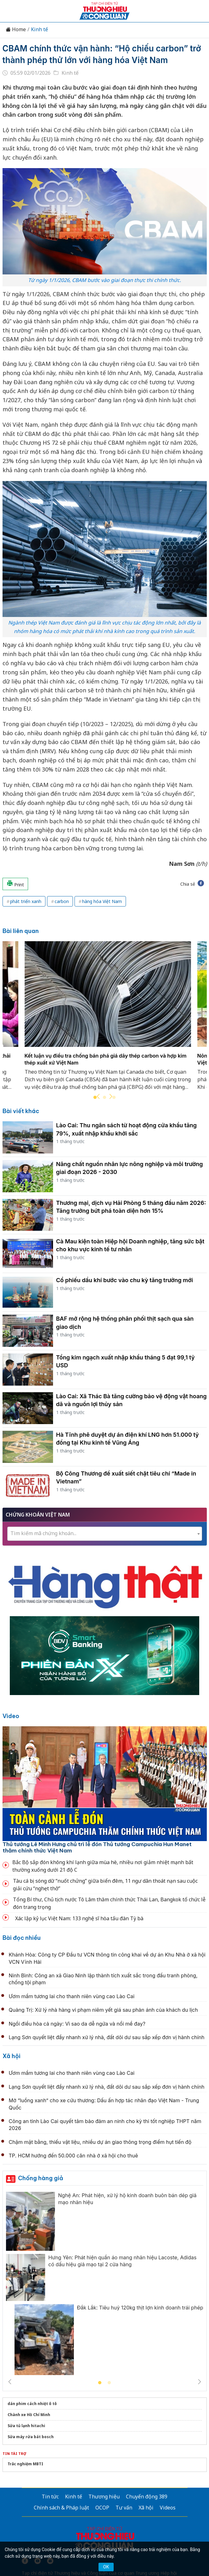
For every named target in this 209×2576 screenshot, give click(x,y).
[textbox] (104, 1533)
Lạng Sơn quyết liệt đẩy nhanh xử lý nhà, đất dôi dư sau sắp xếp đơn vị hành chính (107, 2037)
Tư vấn (124, 2507)
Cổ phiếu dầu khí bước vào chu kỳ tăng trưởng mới (124, 1280)
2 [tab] (104, 1097)
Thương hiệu (104, 2496)
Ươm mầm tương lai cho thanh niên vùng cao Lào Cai (71, 1996)
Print (15, 884)
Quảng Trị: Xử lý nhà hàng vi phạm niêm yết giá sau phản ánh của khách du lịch (103, 2010)
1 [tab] (100, 2383)
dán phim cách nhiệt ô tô (32, 2403)
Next (111, 1096)
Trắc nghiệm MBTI (25, 2464)
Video (11, 1716)
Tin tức (50, 2496)
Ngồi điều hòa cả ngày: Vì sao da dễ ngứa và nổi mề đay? (77, 2024)
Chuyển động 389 (146, 2496)
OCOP (102, 2507)
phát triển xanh (25, 901)
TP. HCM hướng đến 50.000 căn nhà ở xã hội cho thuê (73, 2155)
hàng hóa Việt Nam (102, 901)
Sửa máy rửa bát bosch (31, 2436)
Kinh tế (39, 29)
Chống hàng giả (40, 2178)
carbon (62, 901)
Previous (98, 1096)
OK (106, 2566)
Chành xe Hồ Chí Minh (29, 2414)
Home (16, 29)
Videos (168, 2507)
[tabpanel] (108, 1019)
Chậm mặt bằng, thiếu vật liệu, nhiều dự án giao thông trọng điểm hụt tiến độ (100, 2142)
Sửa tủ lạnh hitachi (26, 2425)
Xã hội (12, 2056)
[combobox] (104, 1534)
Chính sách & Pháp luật (61, 2507)
